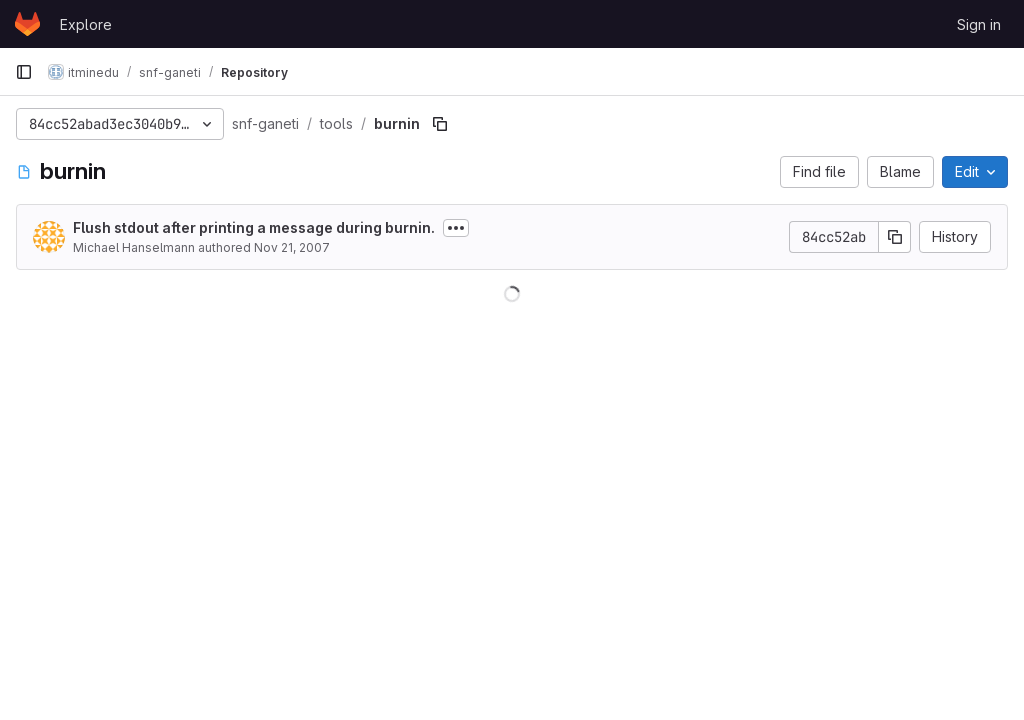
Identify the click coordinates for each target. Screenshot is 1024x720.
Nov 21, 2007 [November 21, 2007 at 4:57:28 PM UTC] (292, 247)
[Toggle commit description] (456, 228)
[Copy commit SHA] (895, 237)
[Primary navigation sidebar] (24, 72)
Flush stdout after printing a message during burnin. (254, 227)
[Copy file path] (440, 124)
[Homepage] (27, 24)
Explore (86, 24)
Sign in (979, 24)
